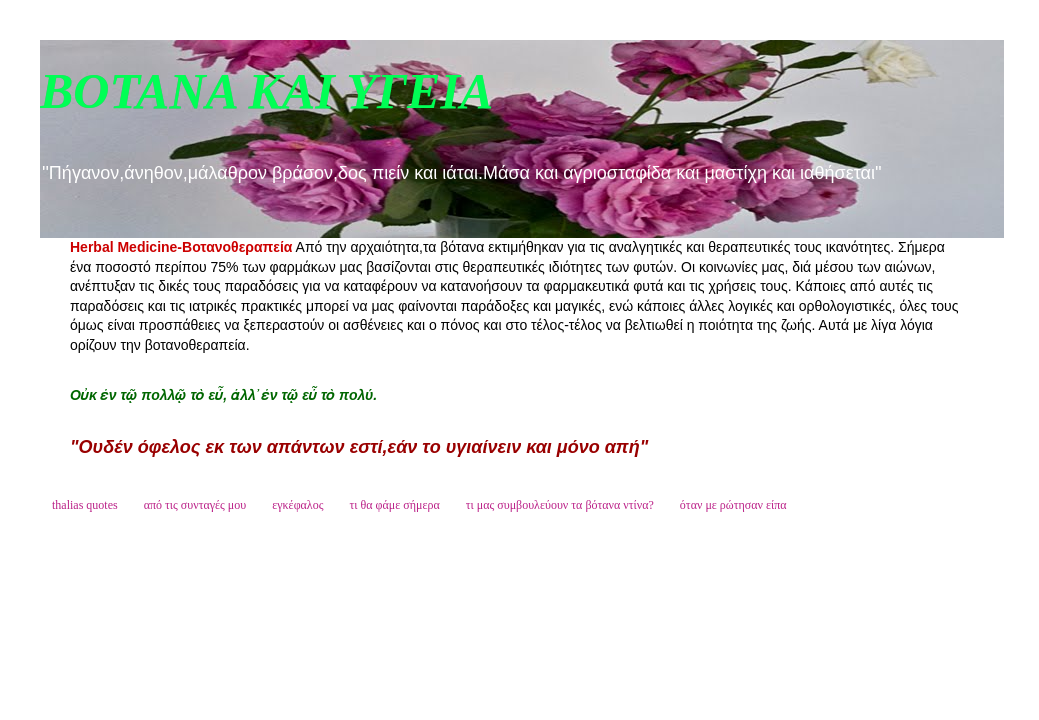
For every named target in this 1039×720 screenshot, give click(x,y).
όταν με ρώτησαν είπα (733, 505)
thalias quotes (85, 505)
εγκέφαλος (297, 505)
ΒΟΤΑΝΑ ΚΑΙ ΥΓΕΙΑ (266, 91)
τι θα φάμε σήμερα (394, 505)
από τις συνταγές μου (195, 505)
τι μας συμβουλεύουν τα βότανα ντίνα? (560, 505)
